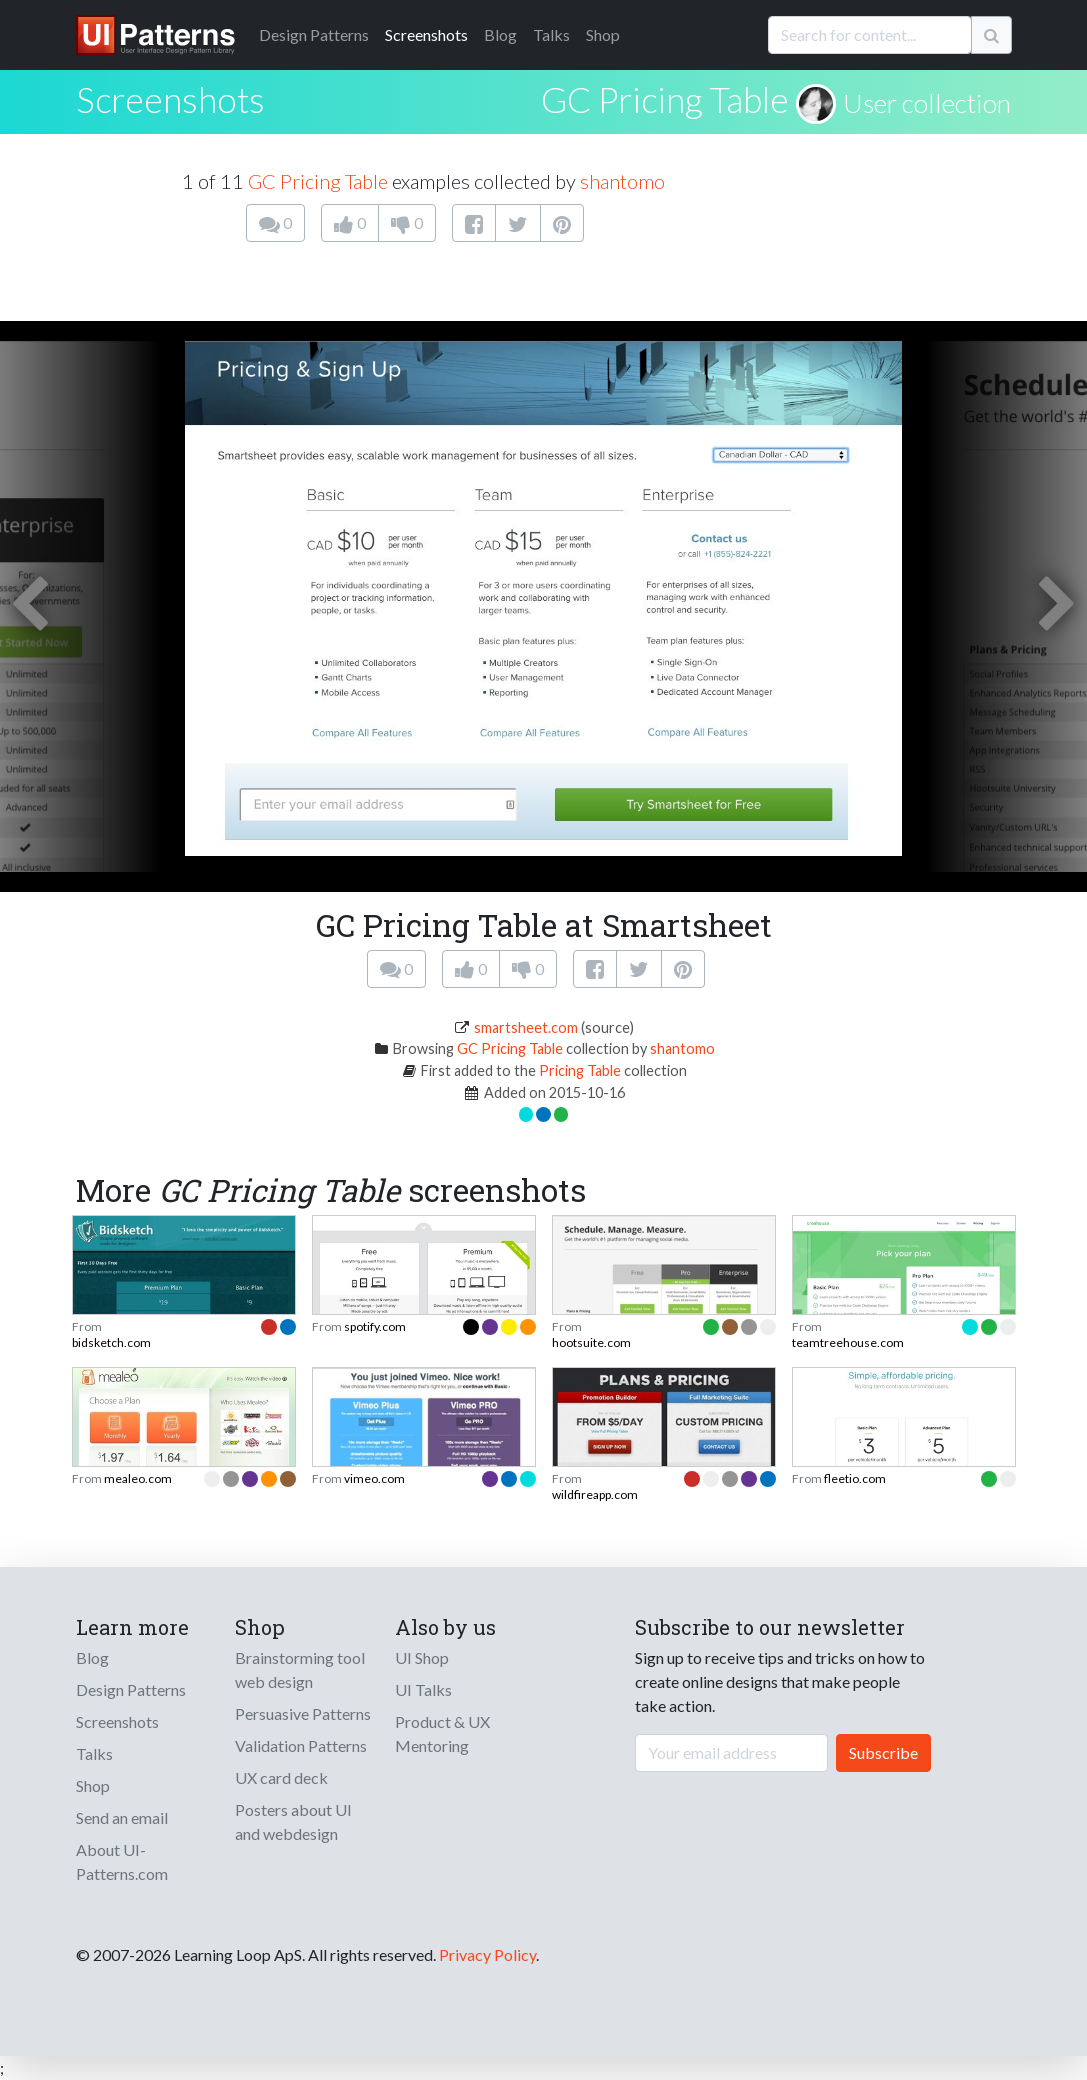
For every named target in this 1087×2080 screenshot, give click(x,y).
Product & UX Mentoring (442, 1733)
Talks (551, 34)
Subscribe (883, 1752)
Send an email (122, 1817)
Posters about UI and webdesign (293, 1821)
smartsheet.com (526, 1027)
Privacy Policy (487, 1954)
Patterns (314, 34)
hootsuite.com (591, 1342)
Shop (603, 34)
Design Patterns (131, 1689)
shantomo (622, 181)
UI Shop (422, 1657)
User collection (927, 103)
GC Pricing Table (665, 99)
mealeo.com (138, 1478)
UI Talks (423, 1689)
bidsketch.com (111, 1342)
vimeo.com (374, 1478)
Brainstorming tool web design (300, 1669)
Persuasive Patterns (303, 1713)
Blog (500, 34)
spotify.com (375, 1326)
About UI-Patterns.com (122, 1861)
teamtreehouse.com (848, 1342)
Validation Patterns (301, 1745)
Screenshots (426, 34)
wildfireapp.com (595, 1494)
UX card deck (281, 1777)
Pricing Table (580, 1070)
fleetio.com (855, 1478)
